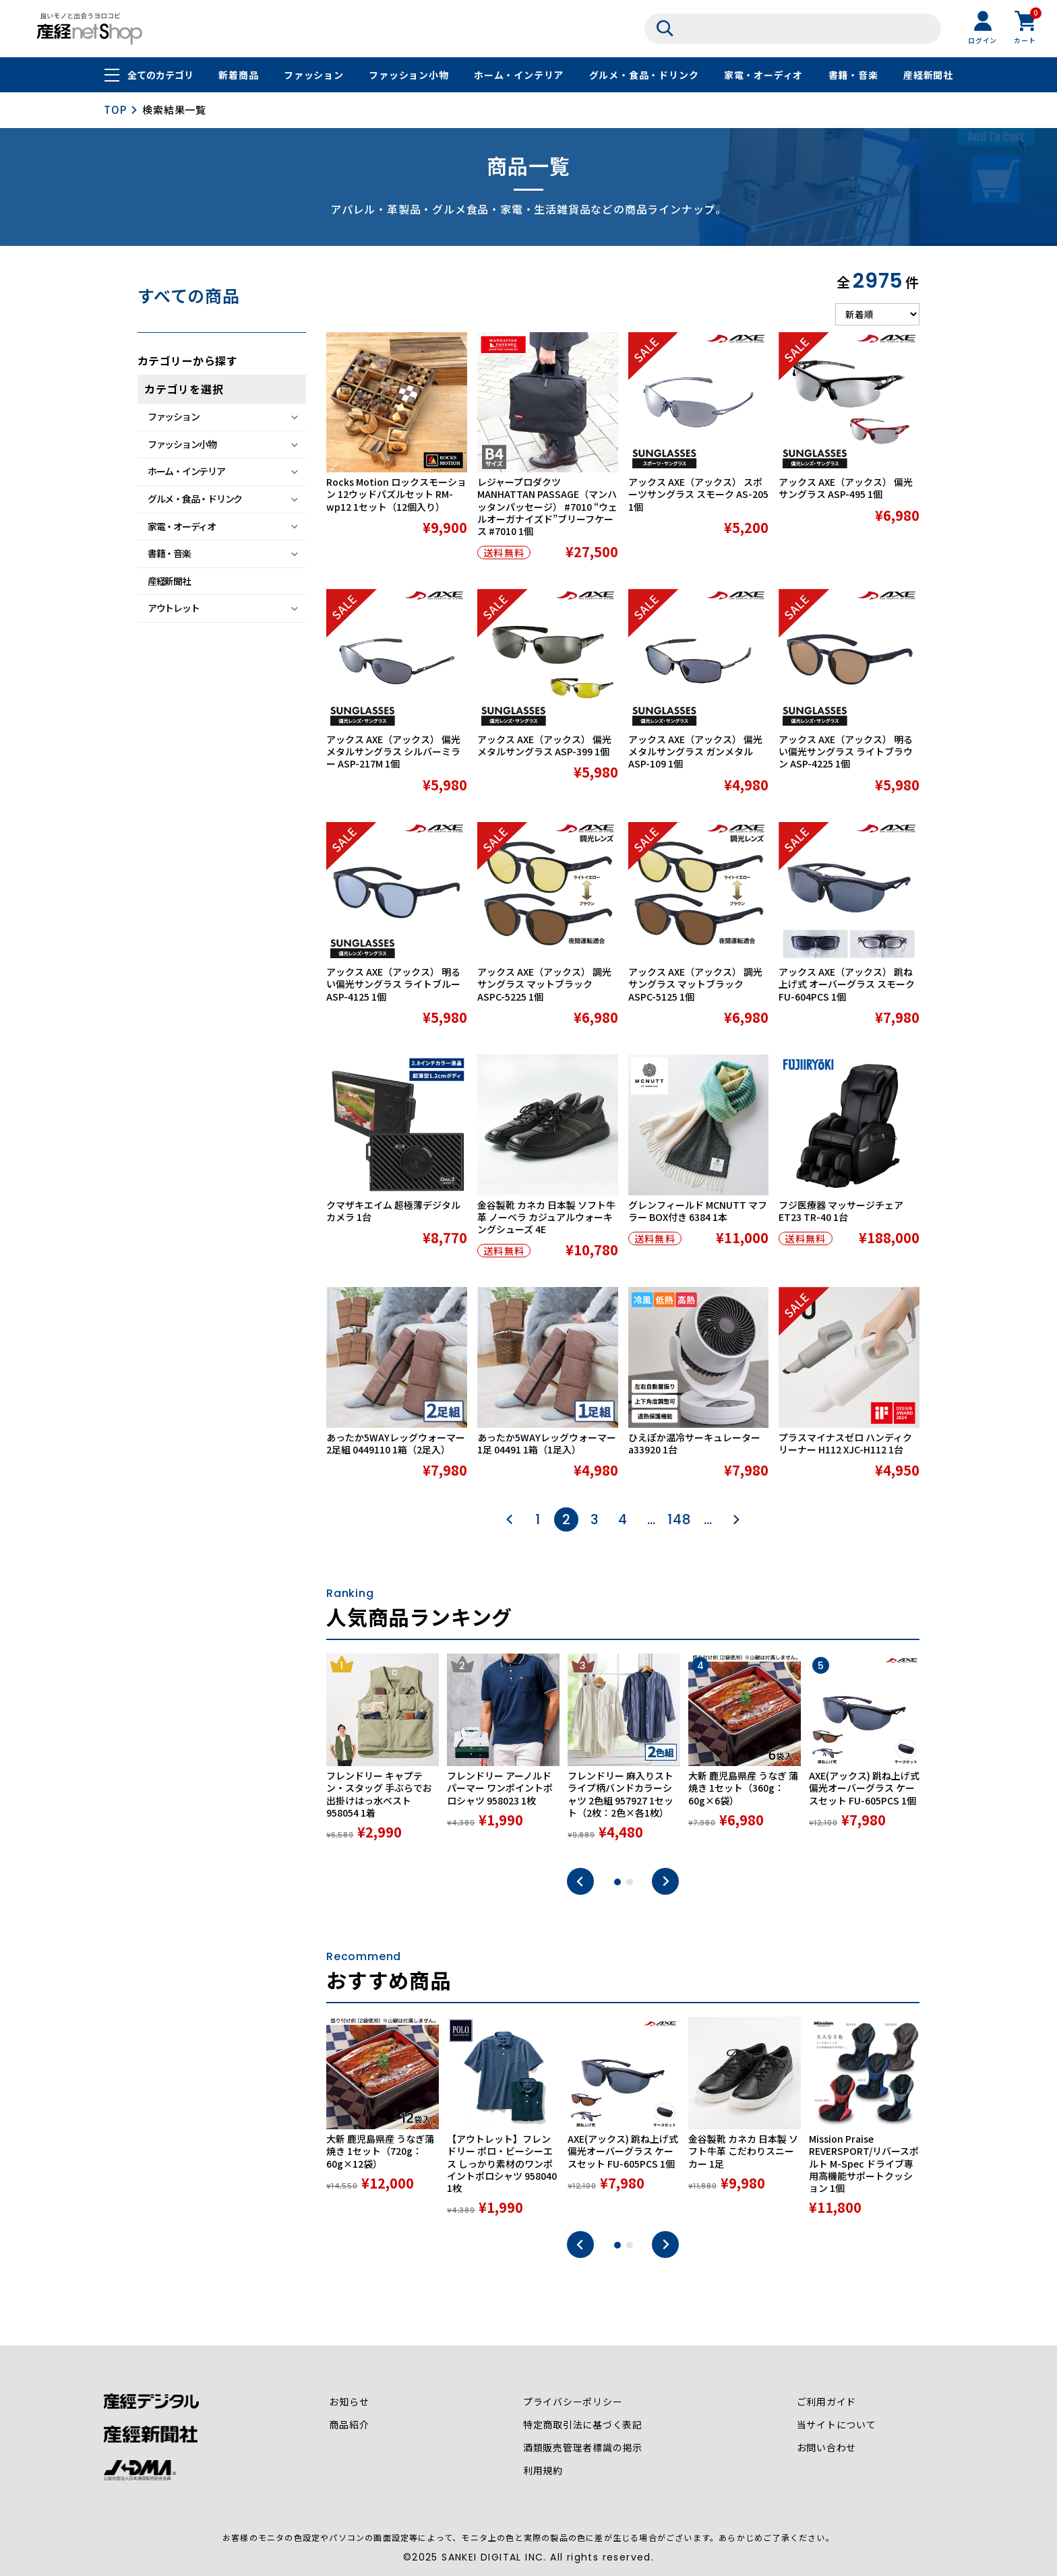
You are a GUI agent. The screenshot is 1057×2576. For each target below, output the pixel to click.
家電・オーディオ (763, 75)
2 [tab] (629, 1882)
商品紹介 (349, 2425)
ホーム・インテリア (519, 75)
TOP (115, 109)
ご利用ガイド (826, 2402)
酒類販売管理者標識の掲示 (583, 2448)
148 (679, 1519)
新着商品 (238, 75)
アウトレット (173, 608)
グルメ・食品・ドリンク (644, 75)
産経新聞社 (928, 75)
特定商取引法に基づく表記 (583, 2425)
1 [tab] (617, 1882)
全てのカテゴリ (160, 75)
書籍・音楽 (853, 75)
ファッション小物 (408, 75)
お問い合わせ (826, 2448)
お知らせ (349, 2402)
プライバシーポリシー (573, 2402)
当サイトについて (836, 2425)
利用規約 (543, 2471)
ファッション (314, 75)
